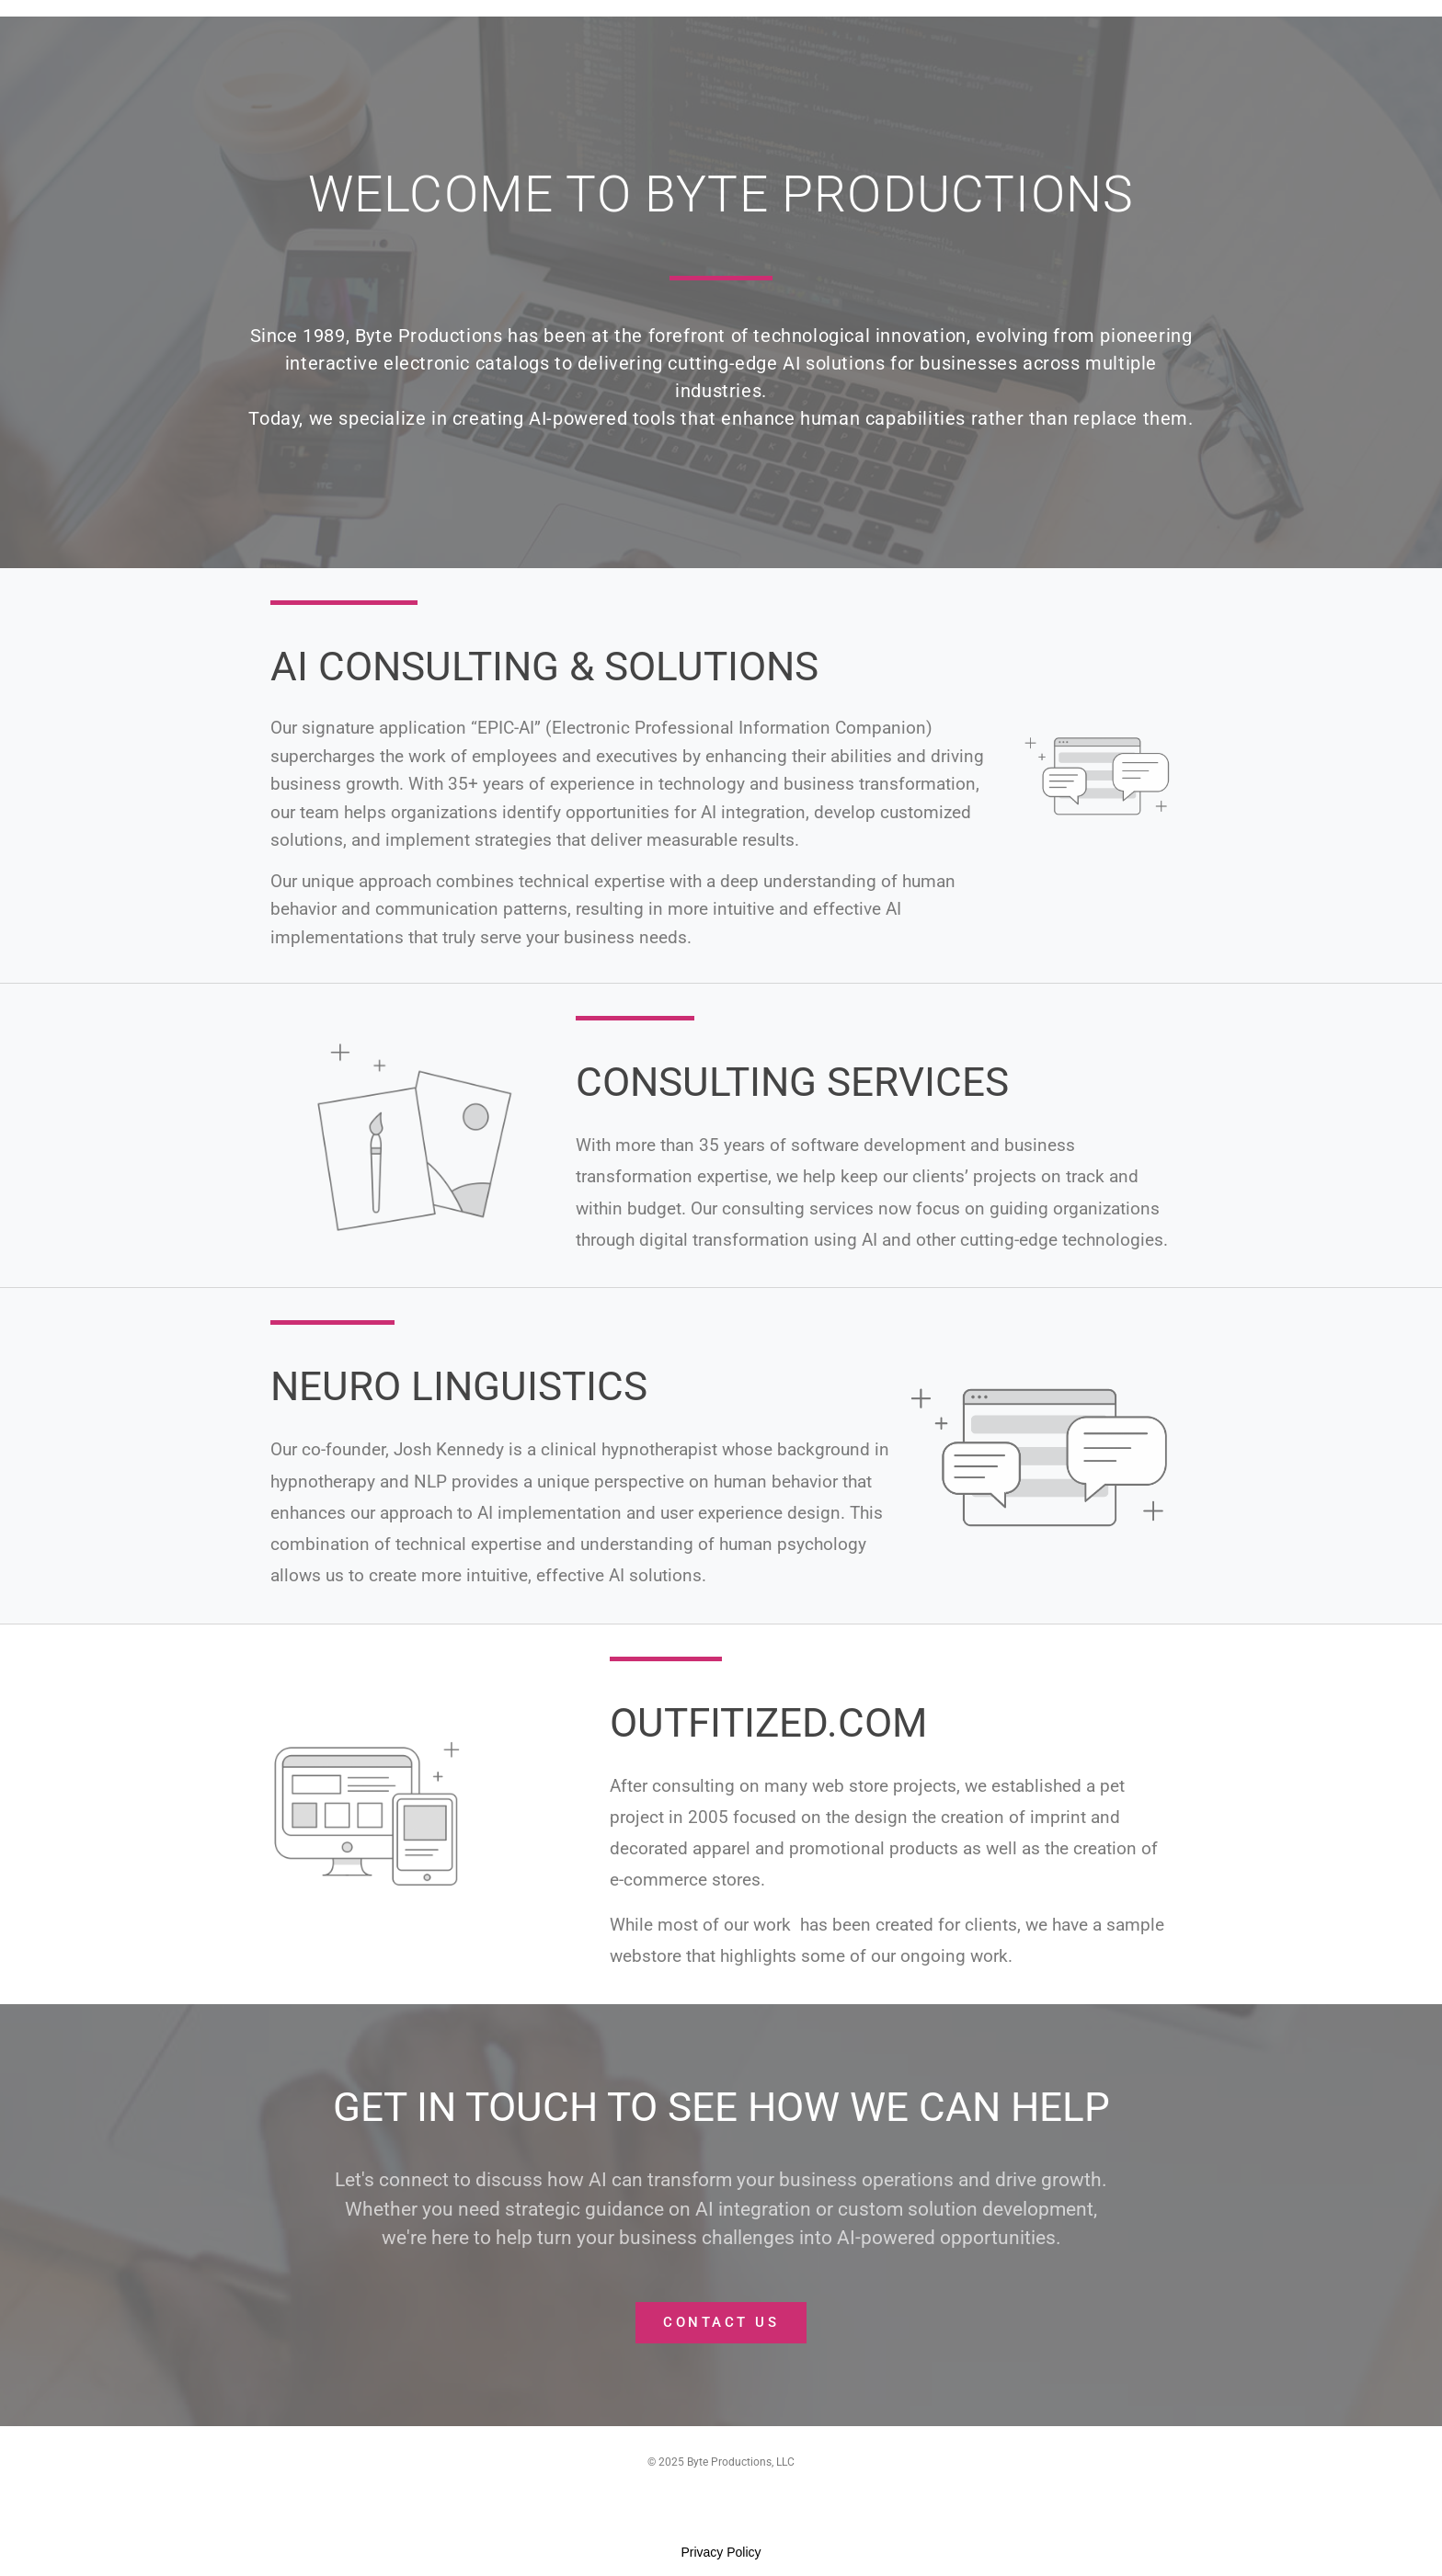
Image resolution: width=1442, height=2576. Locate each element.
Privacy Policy (721, 2552)
